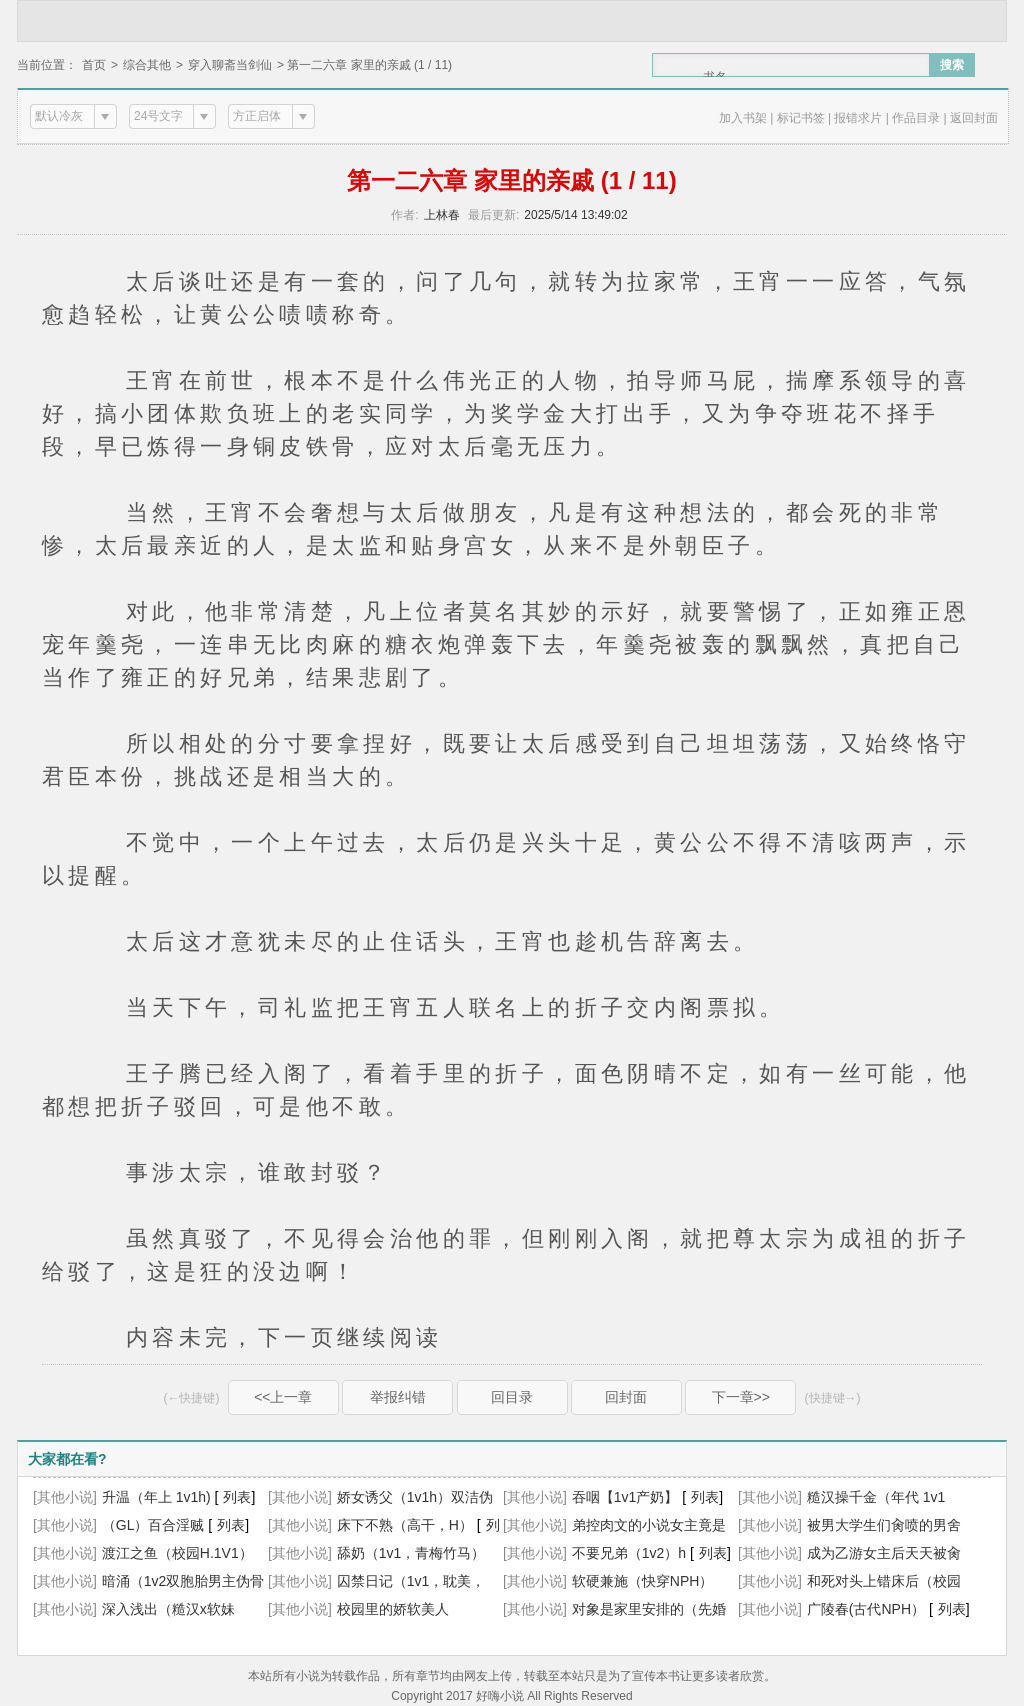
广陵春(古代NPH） (866, 1609)
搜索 (952, 65)
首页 (94, 65)
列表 (237, 1497)
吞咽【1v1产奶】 (625, 1497)
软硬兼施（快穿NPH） (643, 1581)
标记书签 (801, 118)
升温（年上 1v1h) (156, 1497)
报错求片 (858, 118)
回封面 (626, 1397)
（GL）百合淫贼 (153, 1525)
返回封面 (974, 118)
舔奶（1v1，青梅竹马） (411, 1553)
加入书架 (743, 118)
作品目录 (916, 118)
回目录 (512, 1397)
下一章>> (741, 1397)
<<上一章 (283, 1397)
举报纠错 (398, 1397)
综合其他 (147, 65)
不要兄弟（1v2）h (629, 1553)
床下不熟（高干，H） (405, 1525)
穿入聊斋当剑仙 (230, 65)
